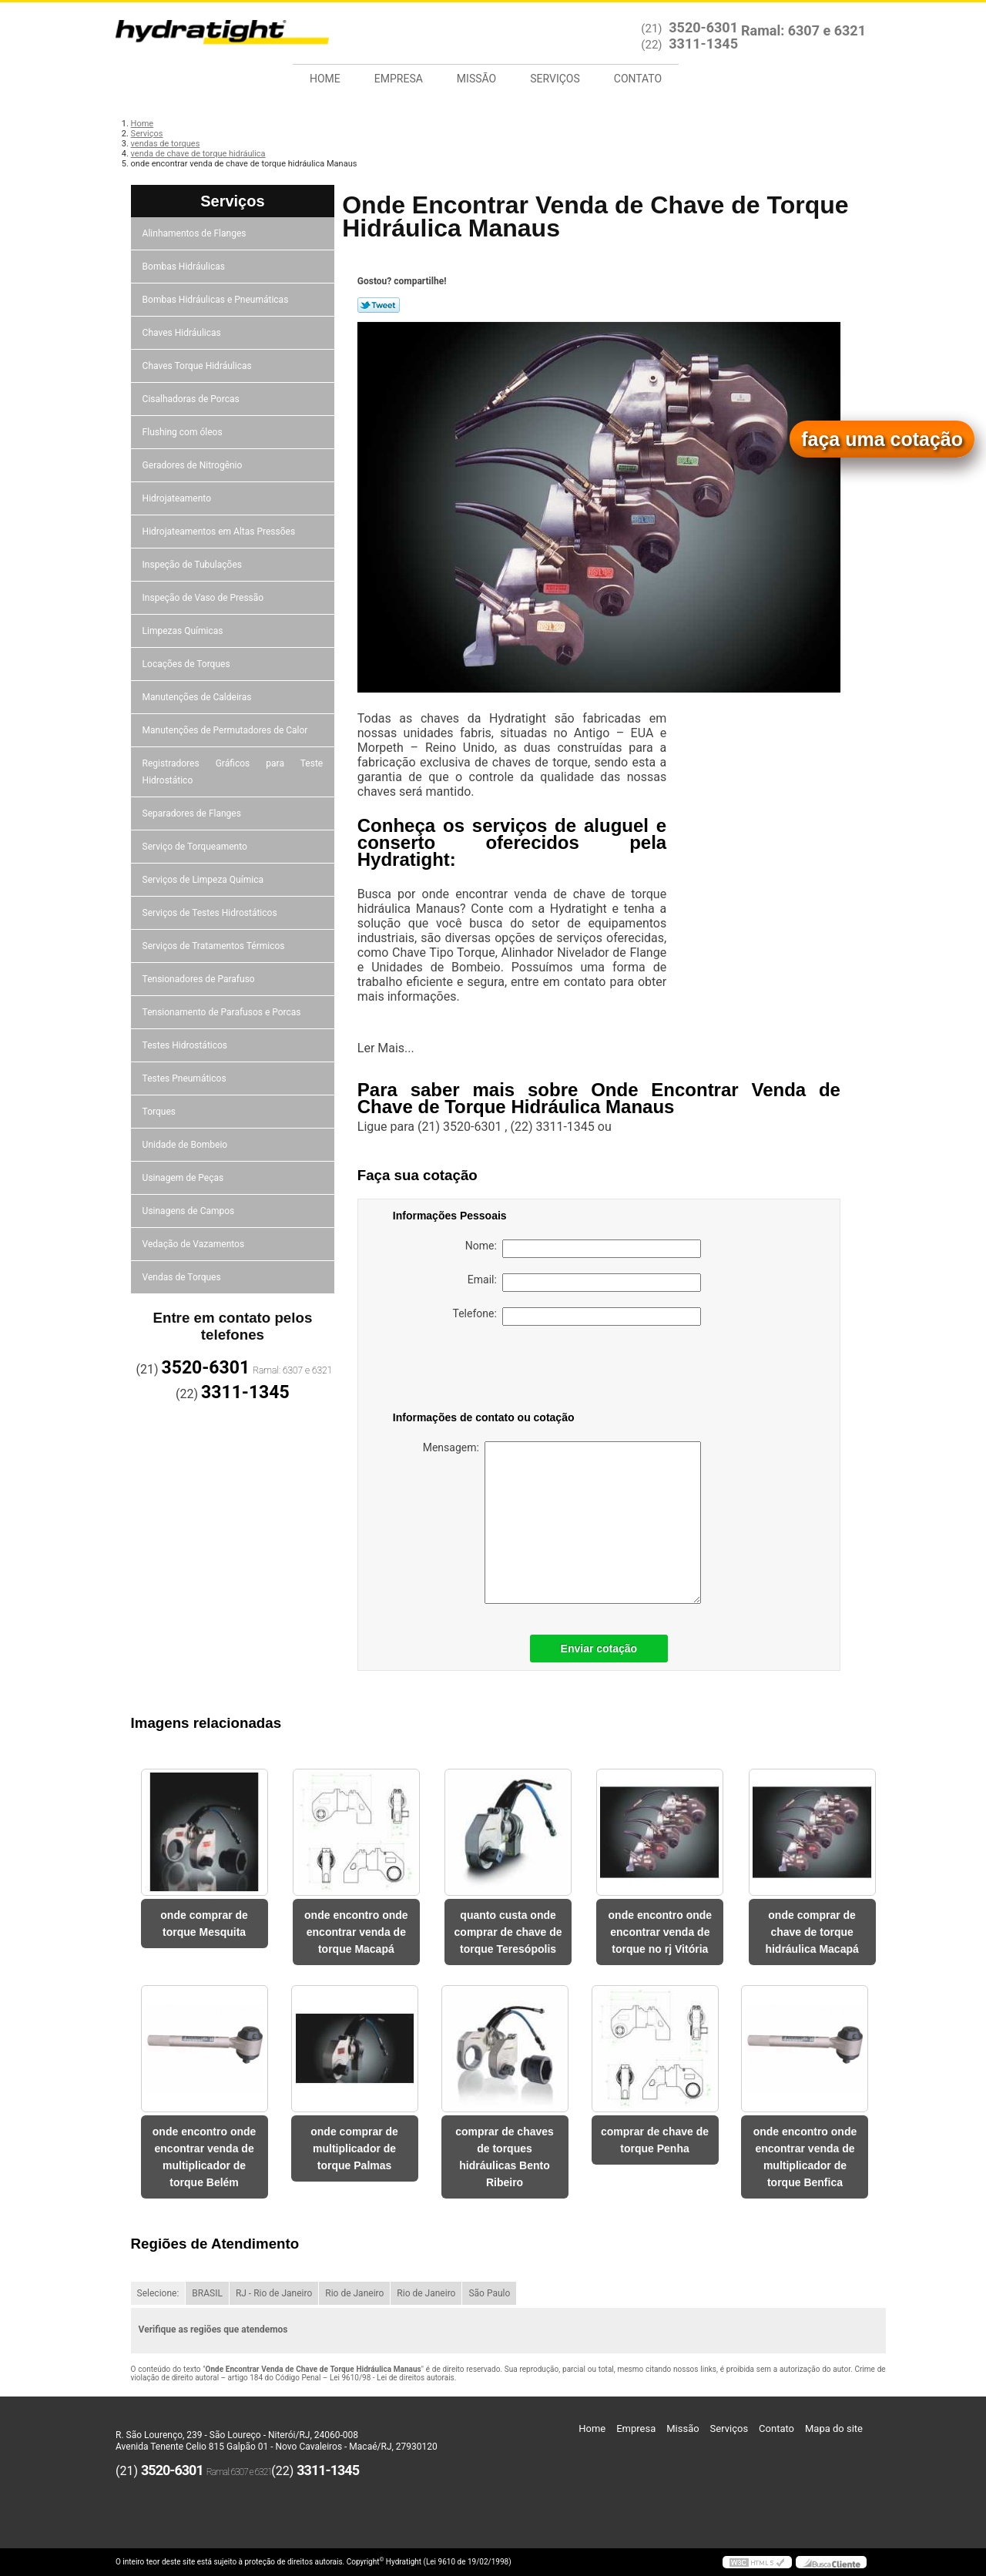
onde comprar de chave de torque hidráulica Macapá (811, 1932)
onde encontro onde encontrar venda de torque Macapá (356, 1932)
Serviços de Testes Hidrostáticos (211, 912)
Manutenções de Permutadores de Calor (226, 730)
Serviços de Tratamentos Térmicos (215, 946)
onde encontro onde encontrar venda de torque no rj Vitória (661, 1932)
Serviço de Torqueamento (196, 846)
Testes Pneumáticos (186, 1078)
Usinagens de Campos (190, 1211)
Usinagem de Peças (184, 1177)
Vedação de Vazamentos (195, 1244)
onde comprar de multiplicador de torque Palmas (354, 2148)
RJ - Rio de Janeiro (274, 2293)
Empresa (398, 78)
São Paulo (489, 2293)
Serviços (555, 78)
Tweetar (378, 305)
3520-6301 (703, 27)
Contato (638, 78)
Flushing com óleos (184, 432)
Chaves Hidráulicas (183, 332)
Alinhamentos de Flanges (196, 233)
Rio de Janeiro (354, 2293)
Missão (476, 78)
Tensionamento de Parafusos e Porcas (223, 1012)
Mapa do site (834, 2428)
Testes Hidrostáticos (186, 1045)
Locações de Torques (188, 664)
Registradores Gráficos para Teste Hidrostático (233, 772)
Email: (584, 1282)
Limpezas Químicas (184, 631)
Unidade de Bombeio (186, 1144)
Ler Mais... (385, 1048)
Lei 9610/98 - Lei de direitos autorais (392, 2377)
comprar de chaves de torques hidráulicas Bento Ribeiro (504, 2157)
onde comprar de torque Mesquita (204, 1923)
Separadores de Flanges (193, 813)
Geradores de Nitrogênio (194, 465)
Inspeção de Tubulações (193, 564)
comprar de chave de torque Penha (655, 2140)
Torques (160, 1111)
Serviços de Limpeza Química (204, 879)
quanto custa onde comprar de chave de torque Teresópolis (508, 1932)
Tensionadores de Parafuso (200, 979)
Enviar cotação (599, 1648)
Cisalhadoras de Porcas (192, 399)
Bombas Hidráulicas (185, 266)
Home (325, 78)
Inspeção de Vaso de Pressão (205, 597)
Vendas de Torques (183, 1277)
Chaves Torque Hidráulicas (198, 366)
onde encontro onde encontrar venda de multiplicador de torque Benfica (805, 2157)
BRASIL (207, 2293)
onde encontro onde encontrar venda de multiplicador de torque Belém (205, 2157)
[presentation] (491, 1371)
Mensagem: (562, 1522)
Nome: (583, 1248)
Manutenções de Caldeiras (198, 697)
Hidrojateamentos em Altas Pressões (220, 531)
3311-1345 (703, 43)
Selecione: (158, 2293)
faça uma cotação (882, 439)
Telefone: (577, 1316)
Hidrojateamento (178, 498)
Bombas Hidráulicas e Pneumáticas (217, 299)
